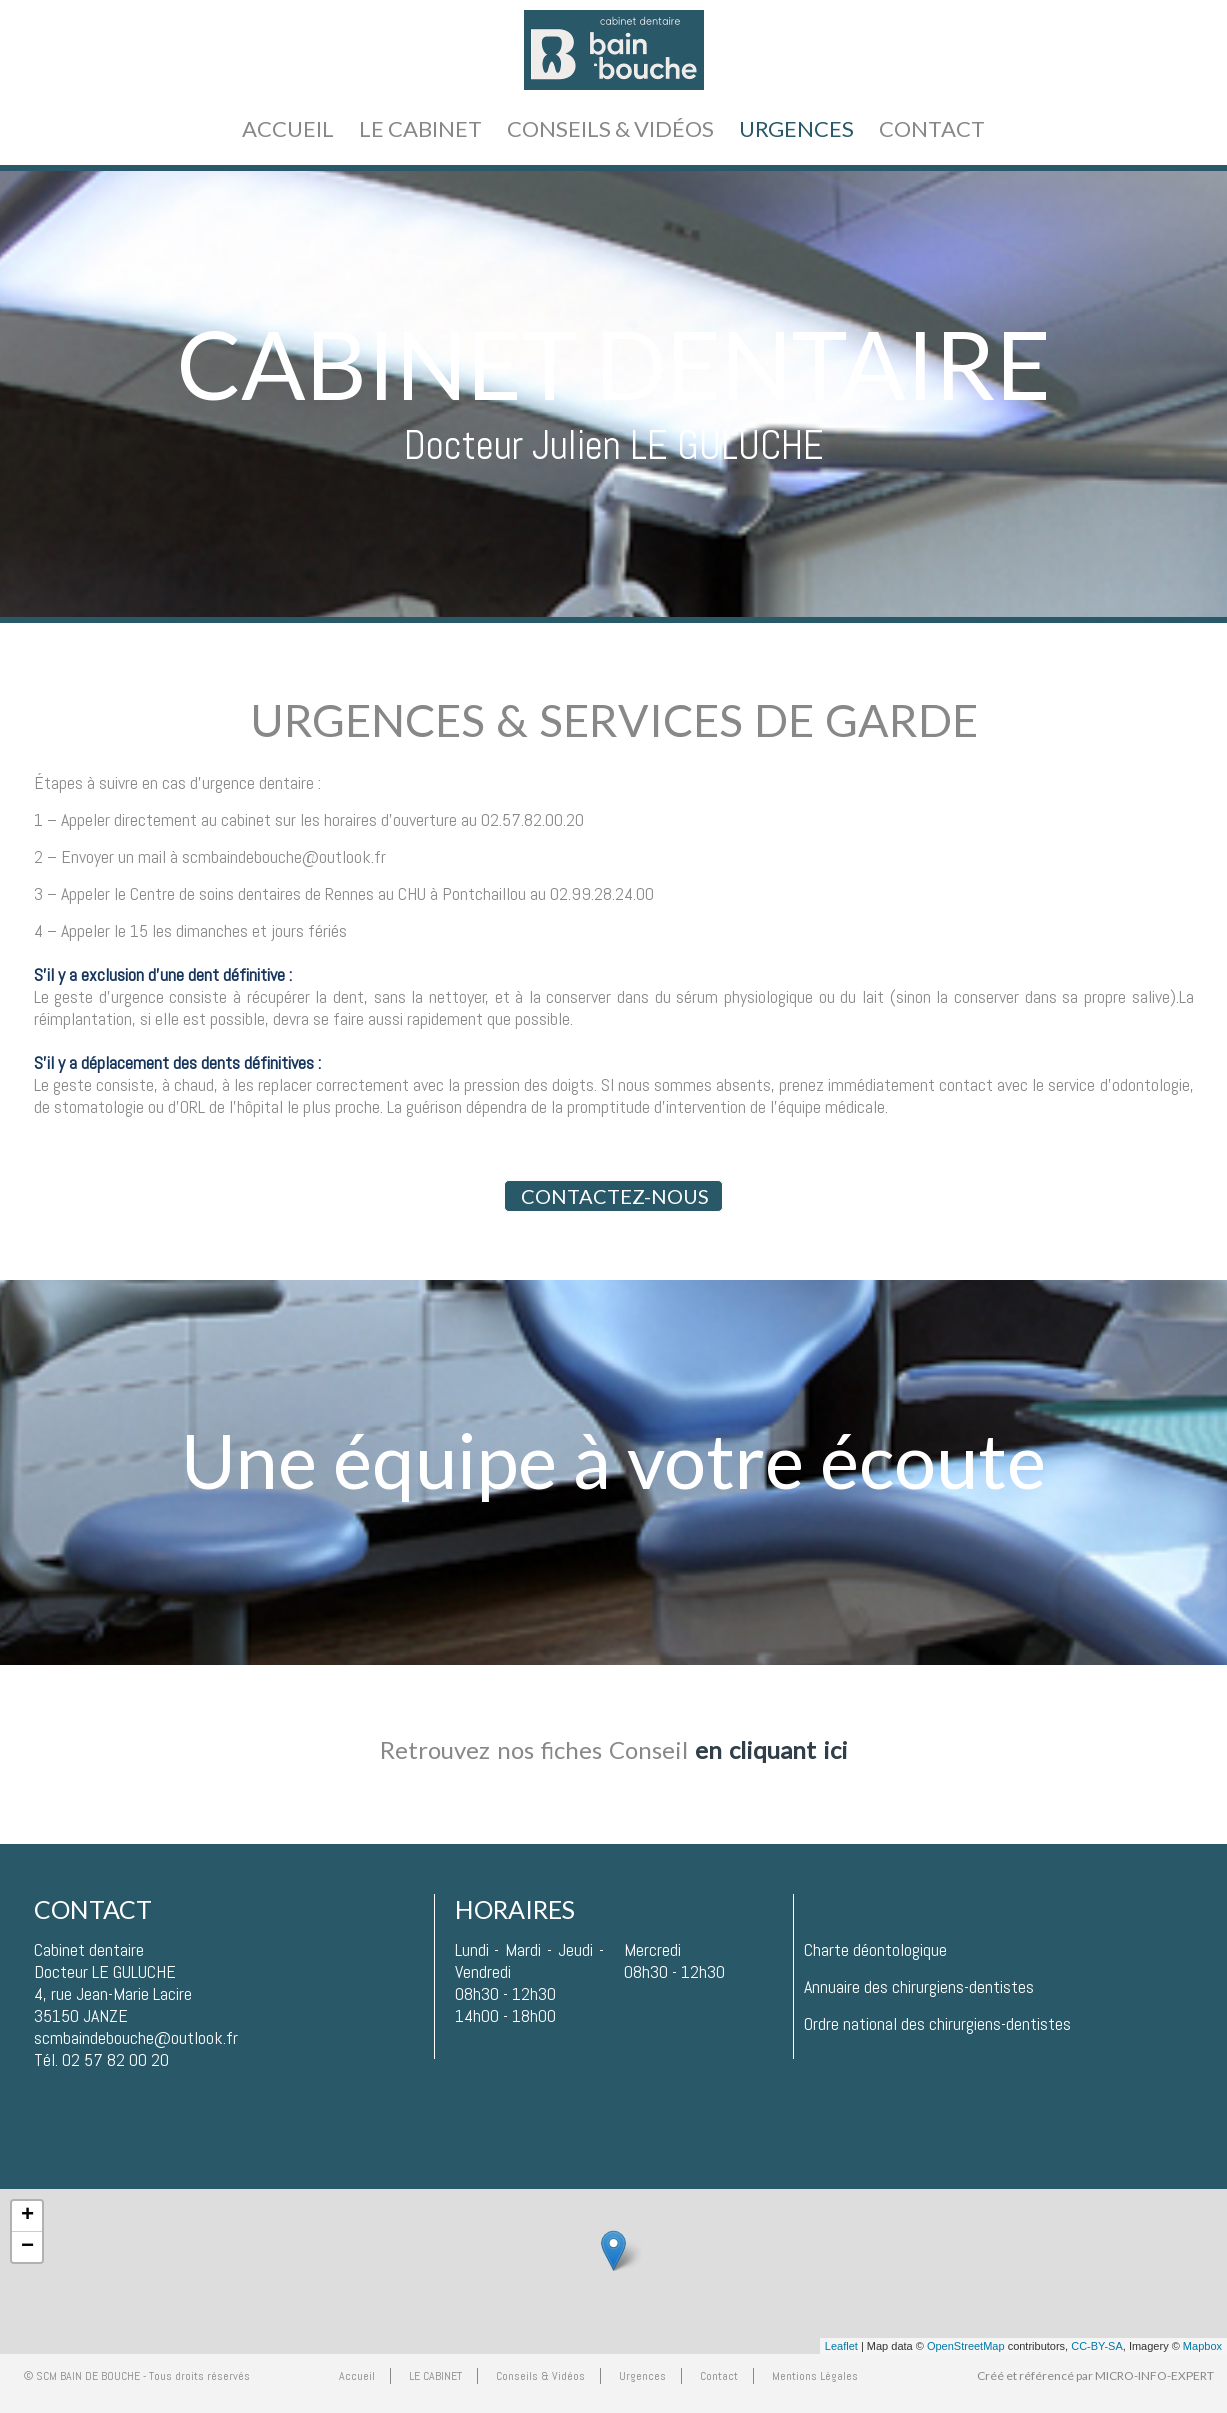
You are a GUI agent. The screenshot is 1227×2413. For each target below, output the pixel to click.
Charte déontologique (875, 1949)
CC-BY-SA (1097, 2346)
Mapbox (1202, 2346)
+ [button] (27, 2216)
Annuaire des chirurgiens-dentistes (919, 1986)
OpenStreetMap (966, 2346)
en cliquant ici (771, 1749)
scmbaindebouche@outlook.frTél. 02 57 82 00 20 (136, 2048)
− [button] (27, 2247)
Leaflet (841, 2346)
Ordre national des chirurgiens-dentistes (937, 2023)
